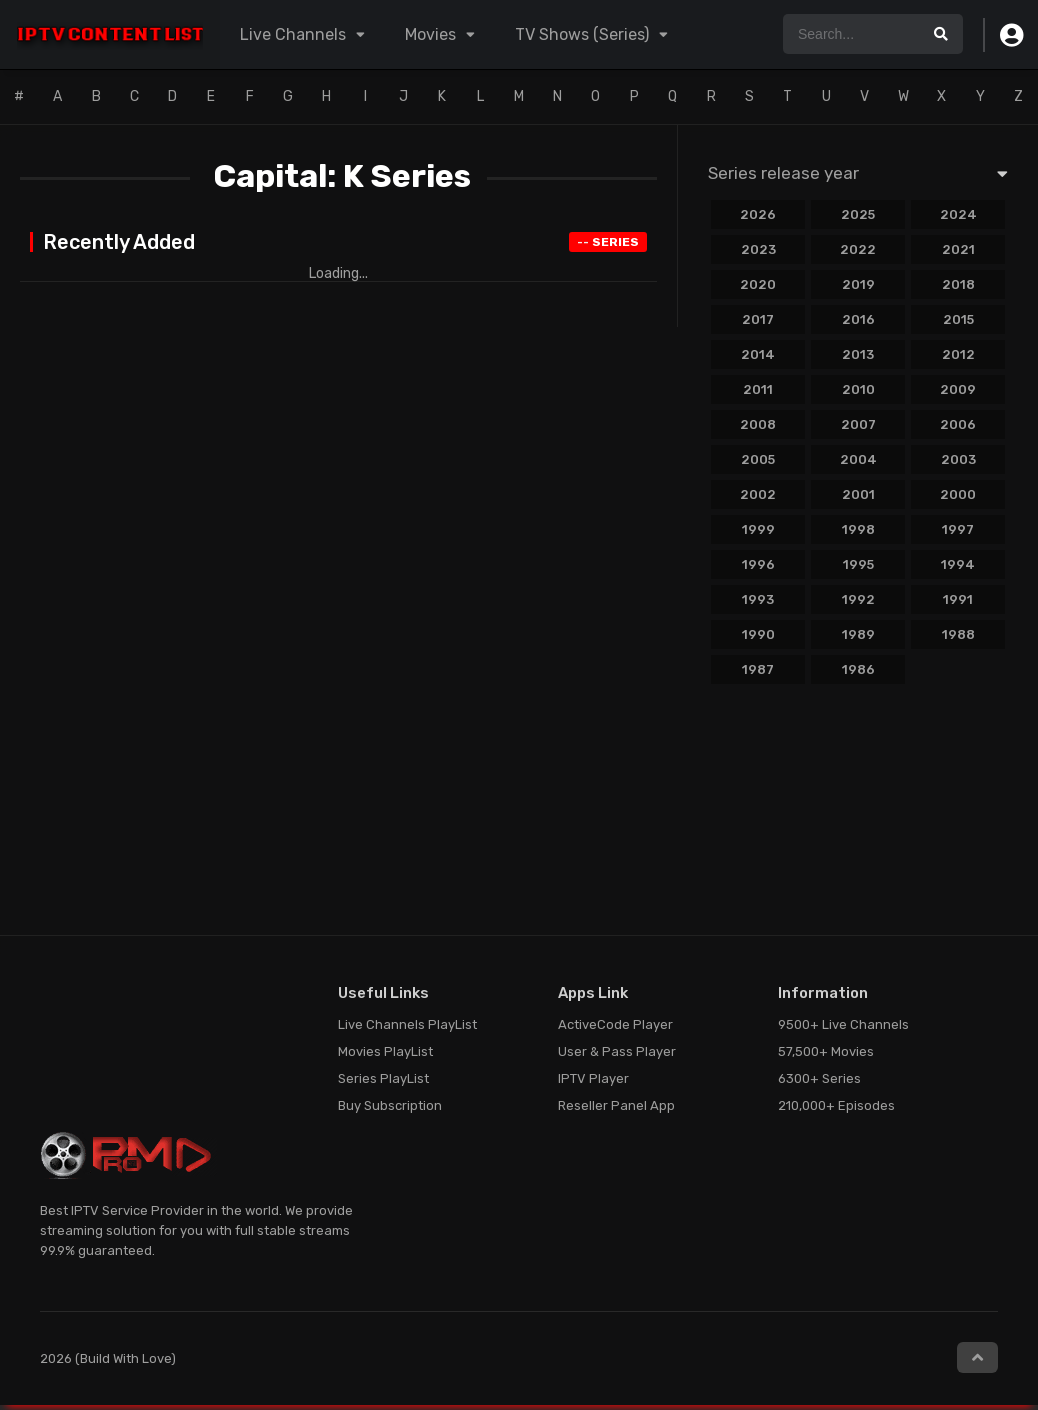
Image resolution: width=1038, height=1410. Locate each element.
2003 (958, 459)
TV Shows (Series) (582, 34)
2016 (858, 319)
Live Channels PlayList (407, 1024)
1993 (758, 599)
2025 (858, 214)
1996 (758, 564)
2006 (958, 424)
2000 (958, 494)
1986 (858, 669)
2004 (858, 459)
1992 (858, 599)
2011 (758, 389)
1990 (758, 634)
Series (608, 242)
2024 (958, 214)
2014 (758, 354)
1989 (858, 634)
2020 (758, 284)
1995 (858, 564)
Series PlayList (383, 1078)
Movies (430, 34)
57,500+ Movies (826, 1051)
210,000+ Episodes (836, 1105)
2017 (758, 319)
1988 (958, 634)
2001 (858, 494)
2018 (958, 284)
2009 (958, 389)
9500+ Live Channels (843, 1024)
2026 (758, 214)
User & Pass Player (617, 1051)
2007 (858, 424)
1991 (958, 599)
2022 (858, 249)
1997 (958, 529)
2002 (758, 494)
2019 (858, 284)
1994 (958, 564)
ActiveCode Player (615, 1024)
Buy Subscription (390, 1105)
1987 (758, 669)
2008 (758, 424)
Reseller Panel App (616, 1105)
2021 (958, 249)
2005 (758, 459)
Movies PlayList (385, 1051)
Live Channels (293, 34)
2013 (858, 354)
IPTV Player (593, 1078)
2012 (958, 354)
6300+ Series (819, 1078)
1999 (758, 529)
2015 (958, 319)
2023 (758, 249)
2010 (858, 389)
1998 (858, 529)
